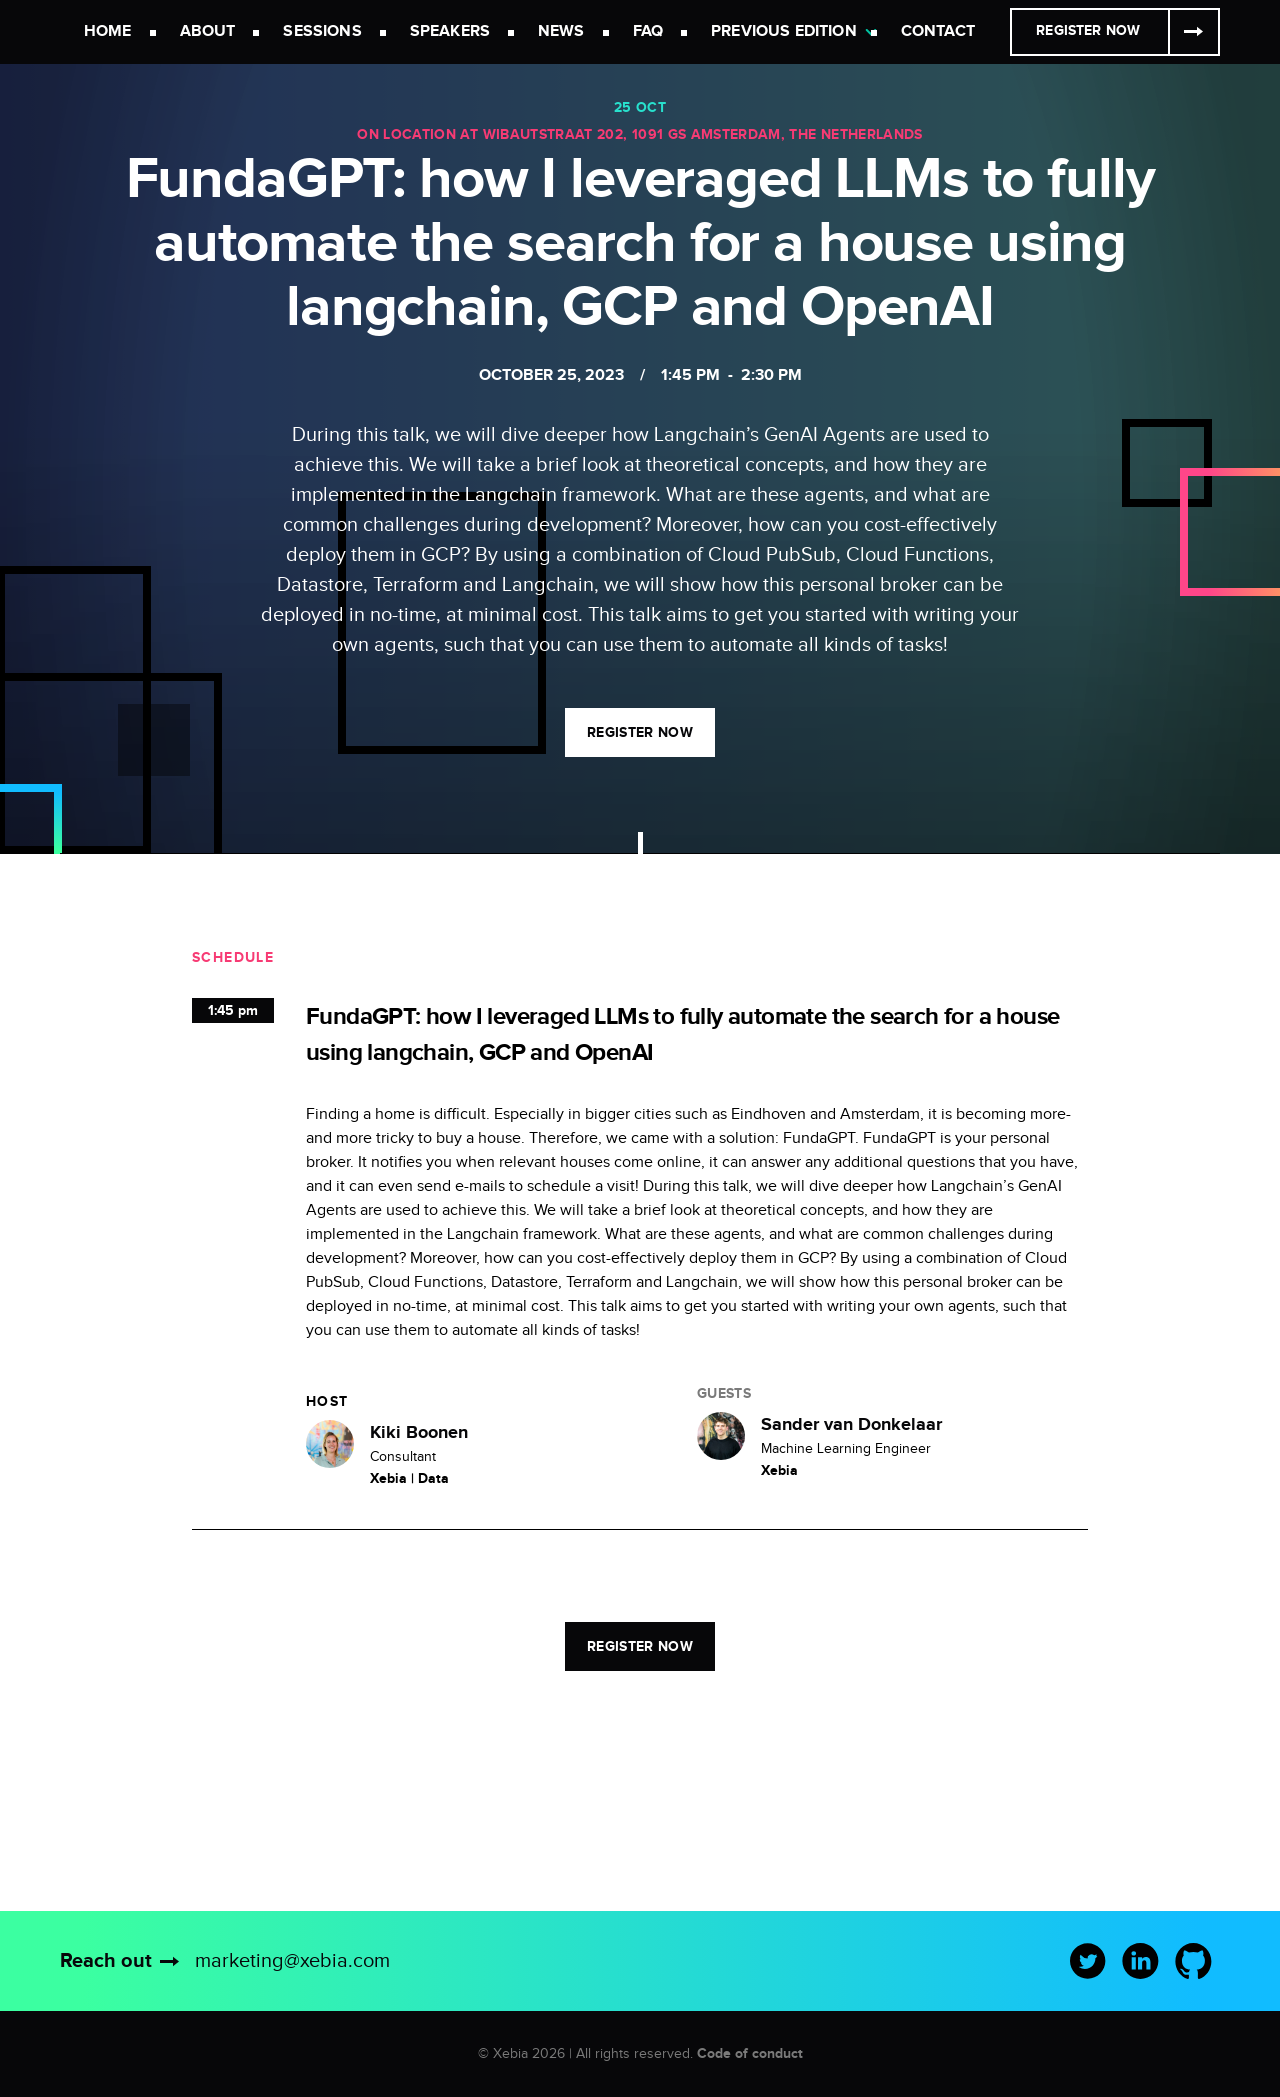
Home (108, 31)
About (208, 31)
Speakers (450, 31)
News (561, 31)
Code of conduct (750, 2053)
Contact (938, 31)
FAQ (648, 31)
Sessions (322, 31)
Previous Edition (784, 31)
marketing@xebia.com (292, 1961)
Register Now (1088, 30)
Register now (640, 732)
